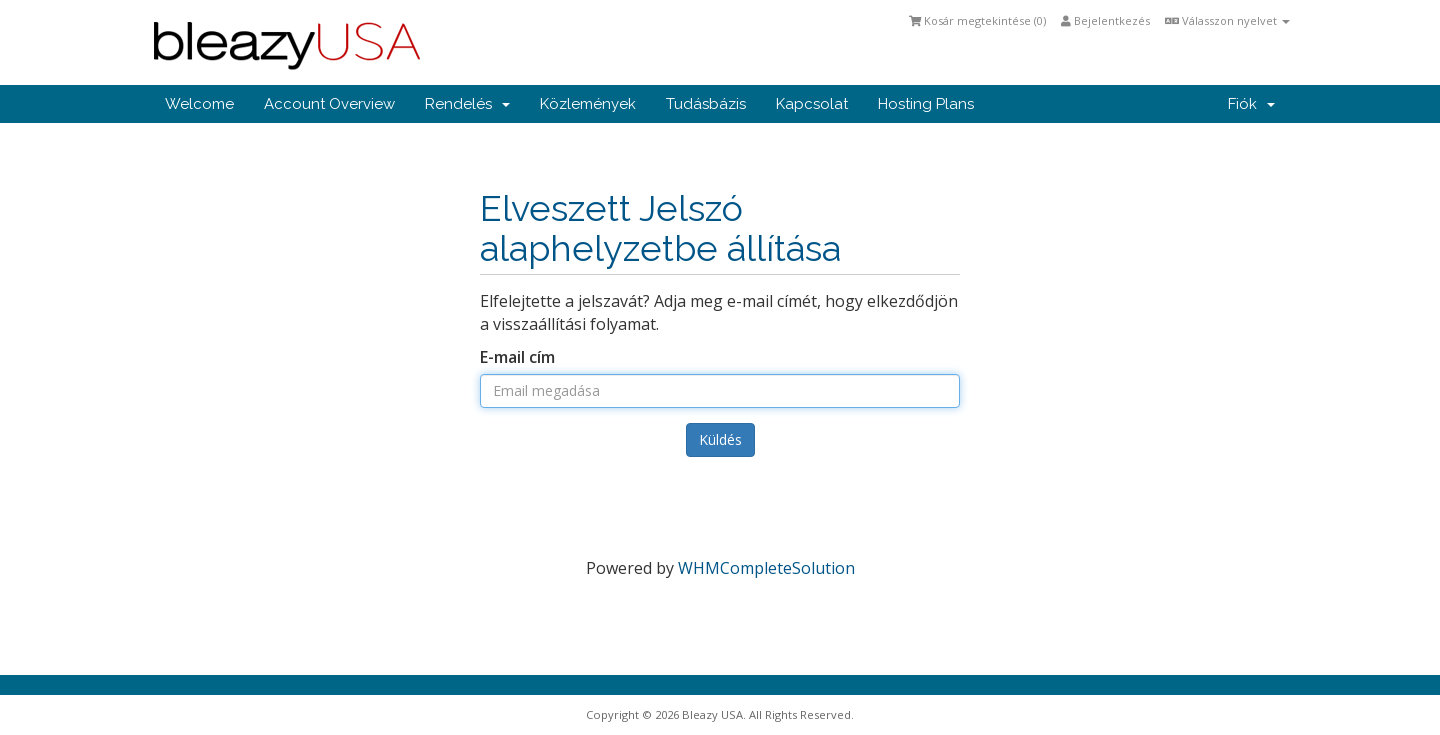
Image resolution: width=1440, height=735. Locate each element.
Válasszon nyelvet (1227, 20)
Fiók (1251, 104)
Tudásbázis (706, 104)
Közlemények (588, 104)
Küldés (720, 439)
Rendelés (467, 104)
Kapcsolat (812, 104)
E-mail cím (517, 357)
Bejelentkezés (1105, 20)
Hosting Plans (926, 104)
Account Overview (329, 104)
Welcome (199, 104)
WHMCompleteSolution (766, 568)
